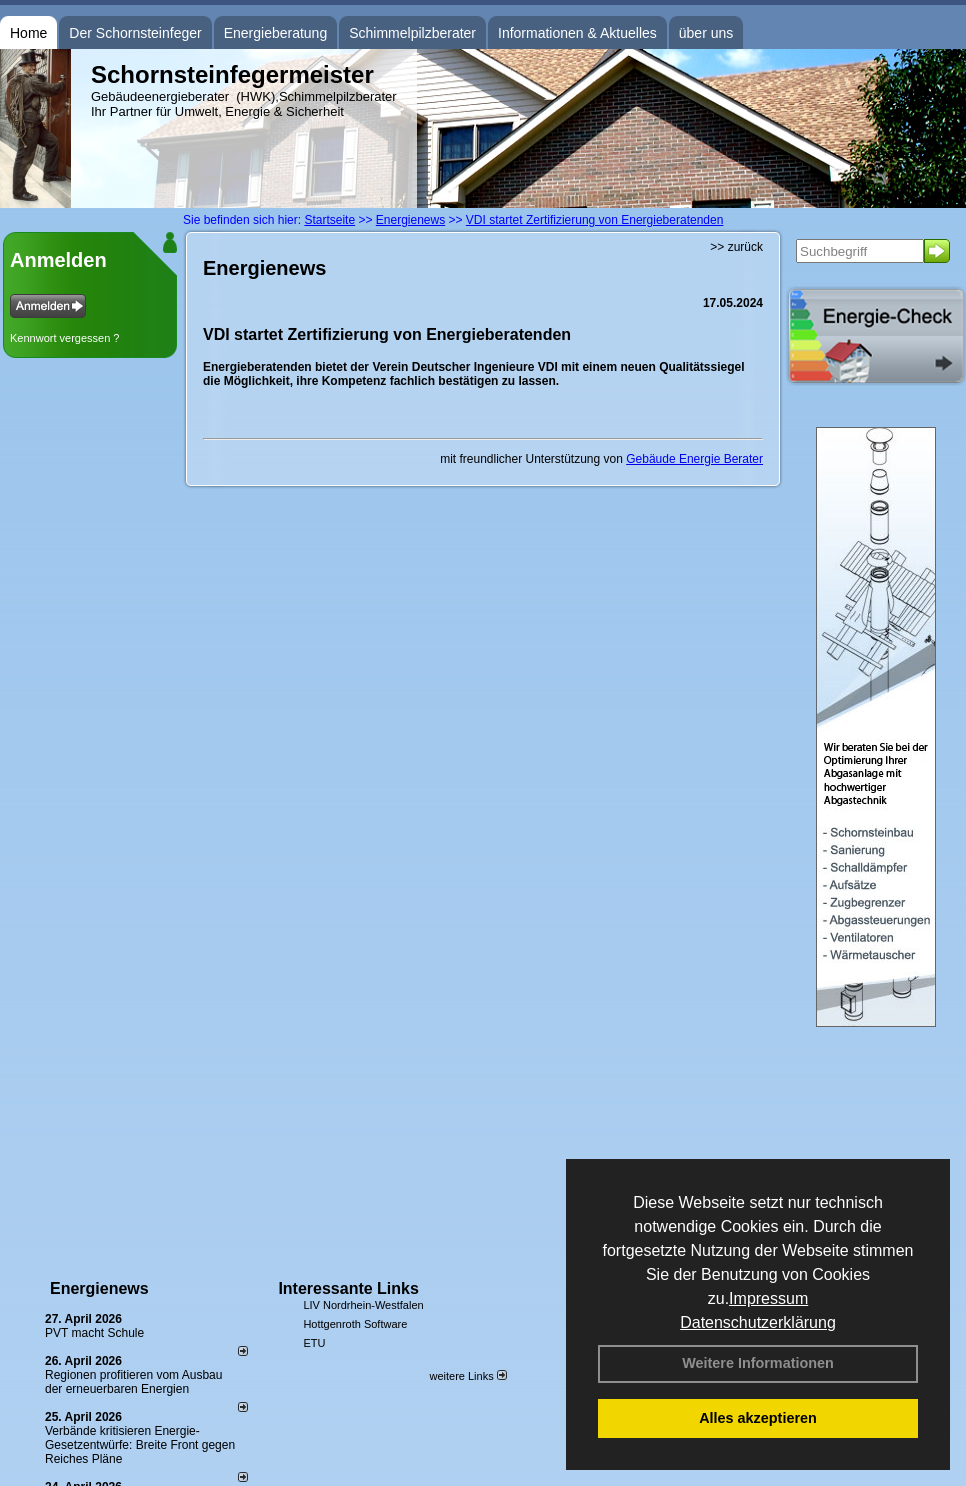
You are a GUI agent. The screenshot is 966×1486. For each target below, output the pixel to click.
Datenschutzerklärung (758, 1322)
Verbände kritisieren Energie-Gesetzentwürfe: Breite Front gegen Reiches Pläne (140, 1445)
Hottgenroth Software (355, 1324)
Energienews (99, 1288)
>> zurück (736, 247)
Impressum (768, 1298)
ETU (314, 1343)
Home (28, 33)
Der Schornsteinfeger (135, 33)
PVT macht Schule (94, 1333)
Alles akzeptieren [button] (758, 1418)
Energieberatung (276, 33)
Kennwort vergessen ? (64, 338)
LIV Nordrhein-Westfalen (363, 1305)
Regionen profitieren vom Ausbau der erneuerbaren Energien (133, 1382)
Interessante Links (348, 1288)
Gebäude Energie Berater (694, 459)
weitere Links (467, 1376)
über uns (706, 33)
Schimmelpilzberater (412, 33)
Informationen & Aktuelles (577, 33)
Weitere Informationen (758, 1363)
